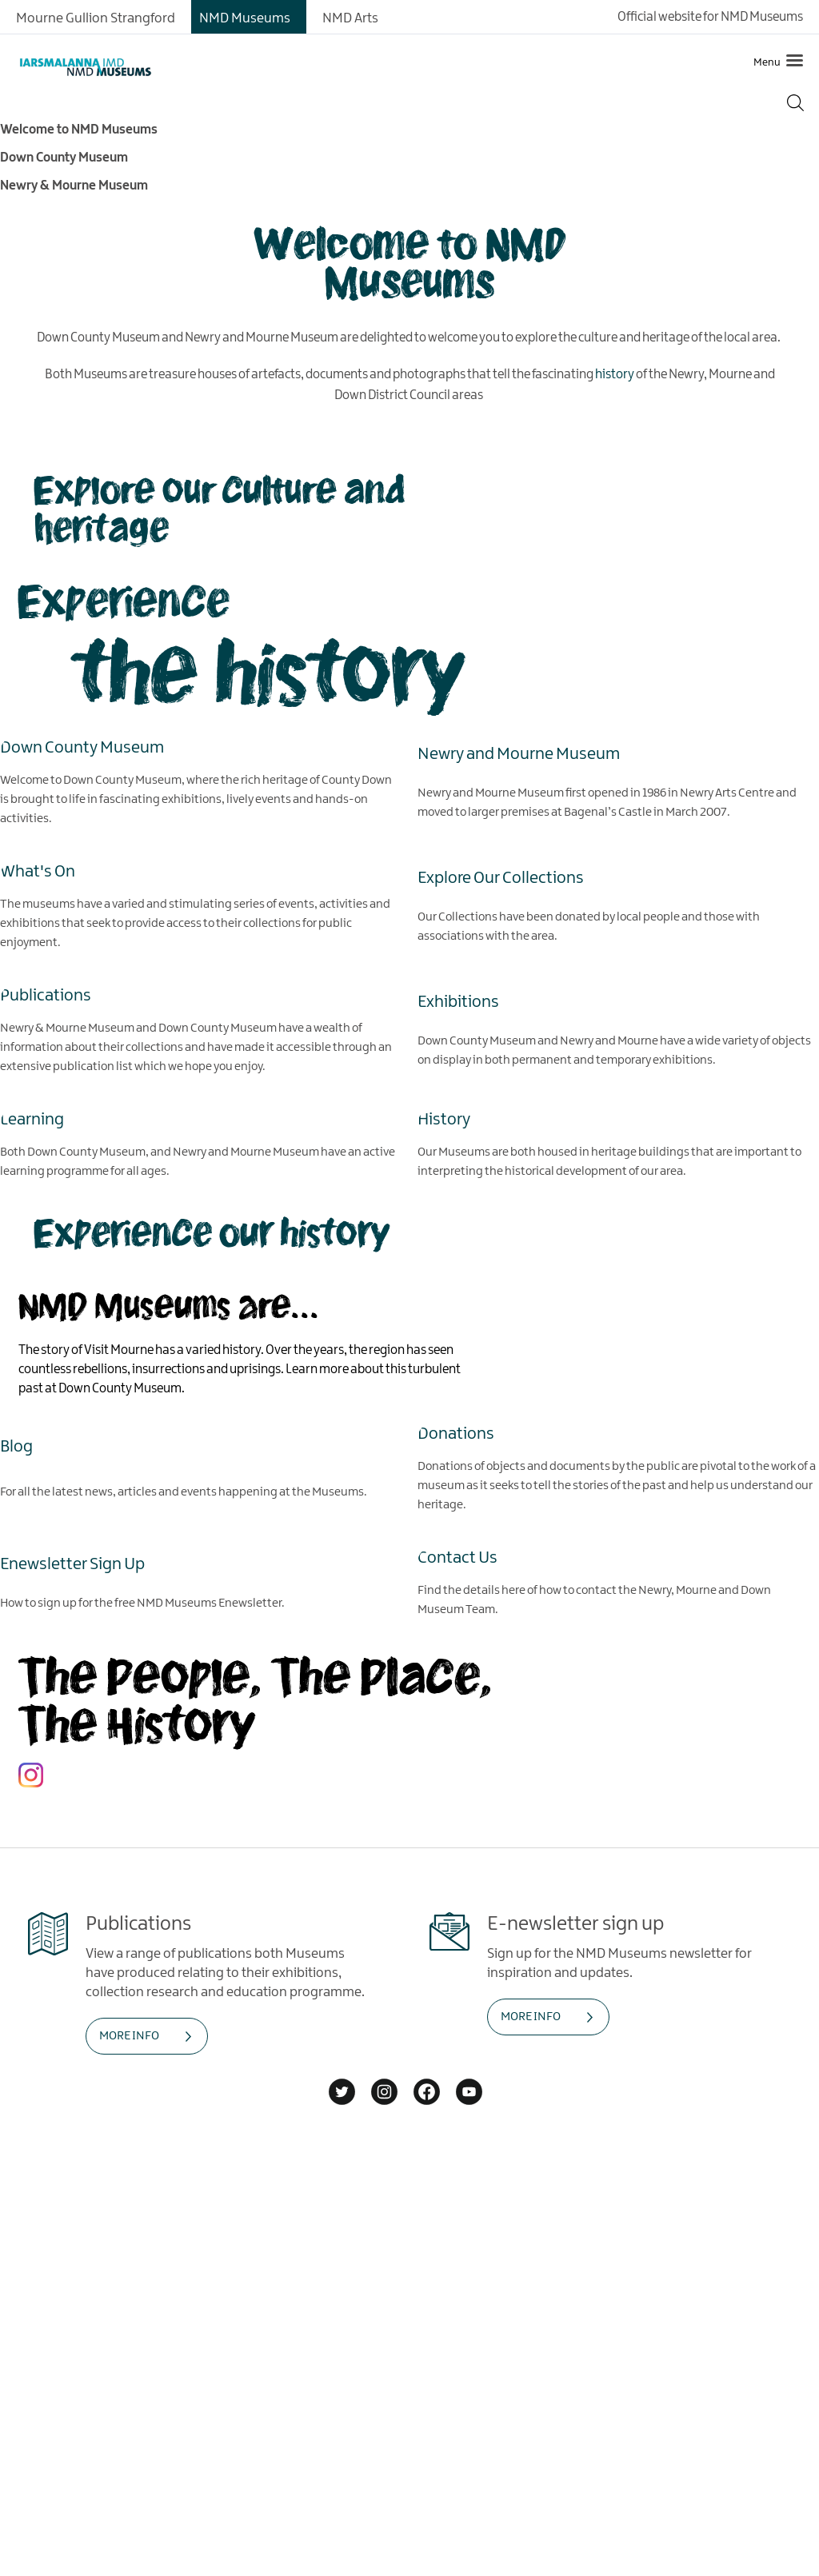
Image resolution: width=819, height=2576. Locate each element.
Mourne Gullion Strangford (95, 18)
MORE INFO (129, 2036)
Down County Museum (82, 747)
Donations (455, 1433)
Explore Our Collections (500, 877)
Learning (32, 1119)
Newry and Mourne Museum (518, 753)
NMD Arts (350, 18)
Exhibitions (458, 1001)
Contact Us (457, 1557)
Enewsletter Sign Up (72, 1563)
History (443, 1119)
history (614, 374)
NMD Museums (244, 18)
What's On (37, 871)
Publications (45, 995)
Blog (16, 1446)
